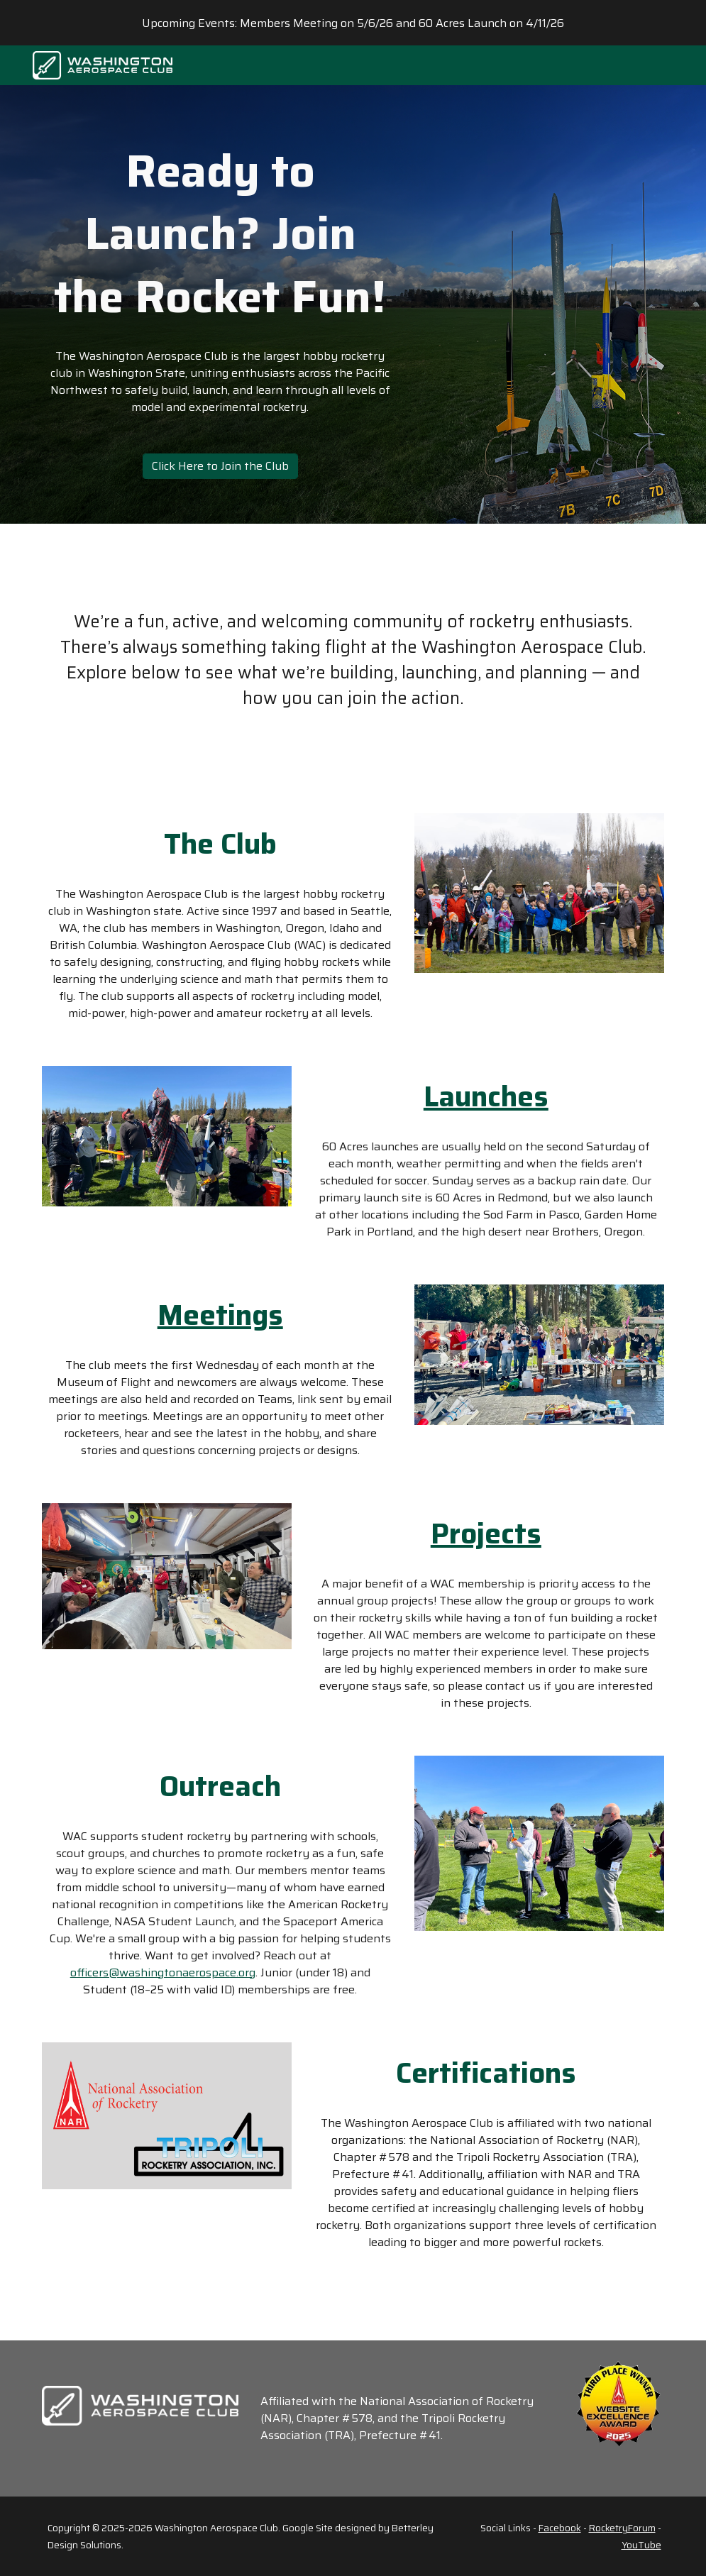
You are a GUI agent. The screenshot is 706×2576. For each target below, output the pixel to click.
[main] (220, 234)
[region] (353, 22)
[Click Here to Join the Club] (220, 466)
